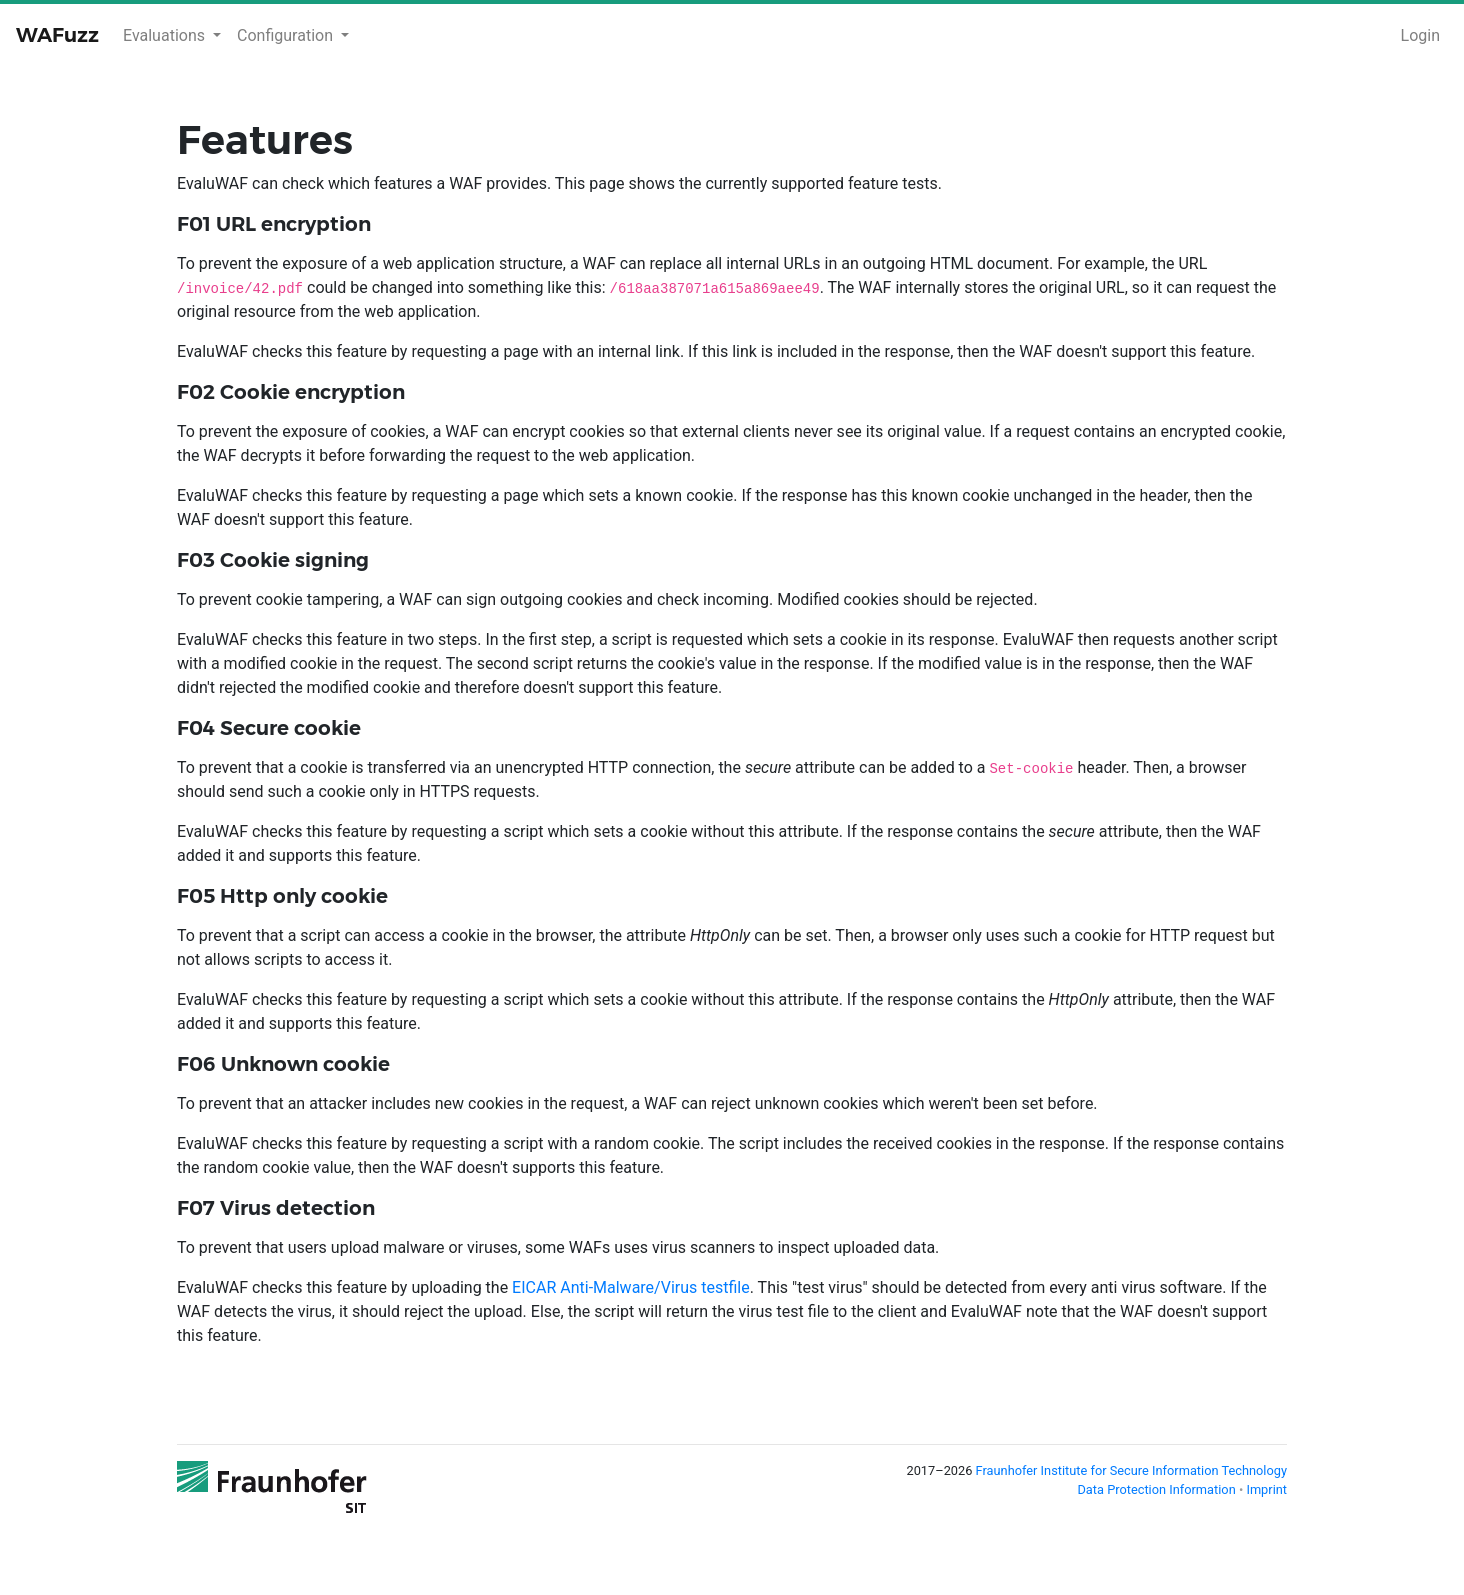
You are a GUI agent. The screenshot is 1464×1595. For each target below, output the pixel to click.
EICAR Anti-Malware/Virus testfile (631, 1287)
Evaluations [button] (166, 35)
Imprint (1266, 1489)
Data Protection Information (1157, 1489)
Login (1420, 35)
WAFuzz (57, 35)
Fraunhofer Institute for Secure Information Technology (1131, 1470)
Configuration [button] (287, 35)
